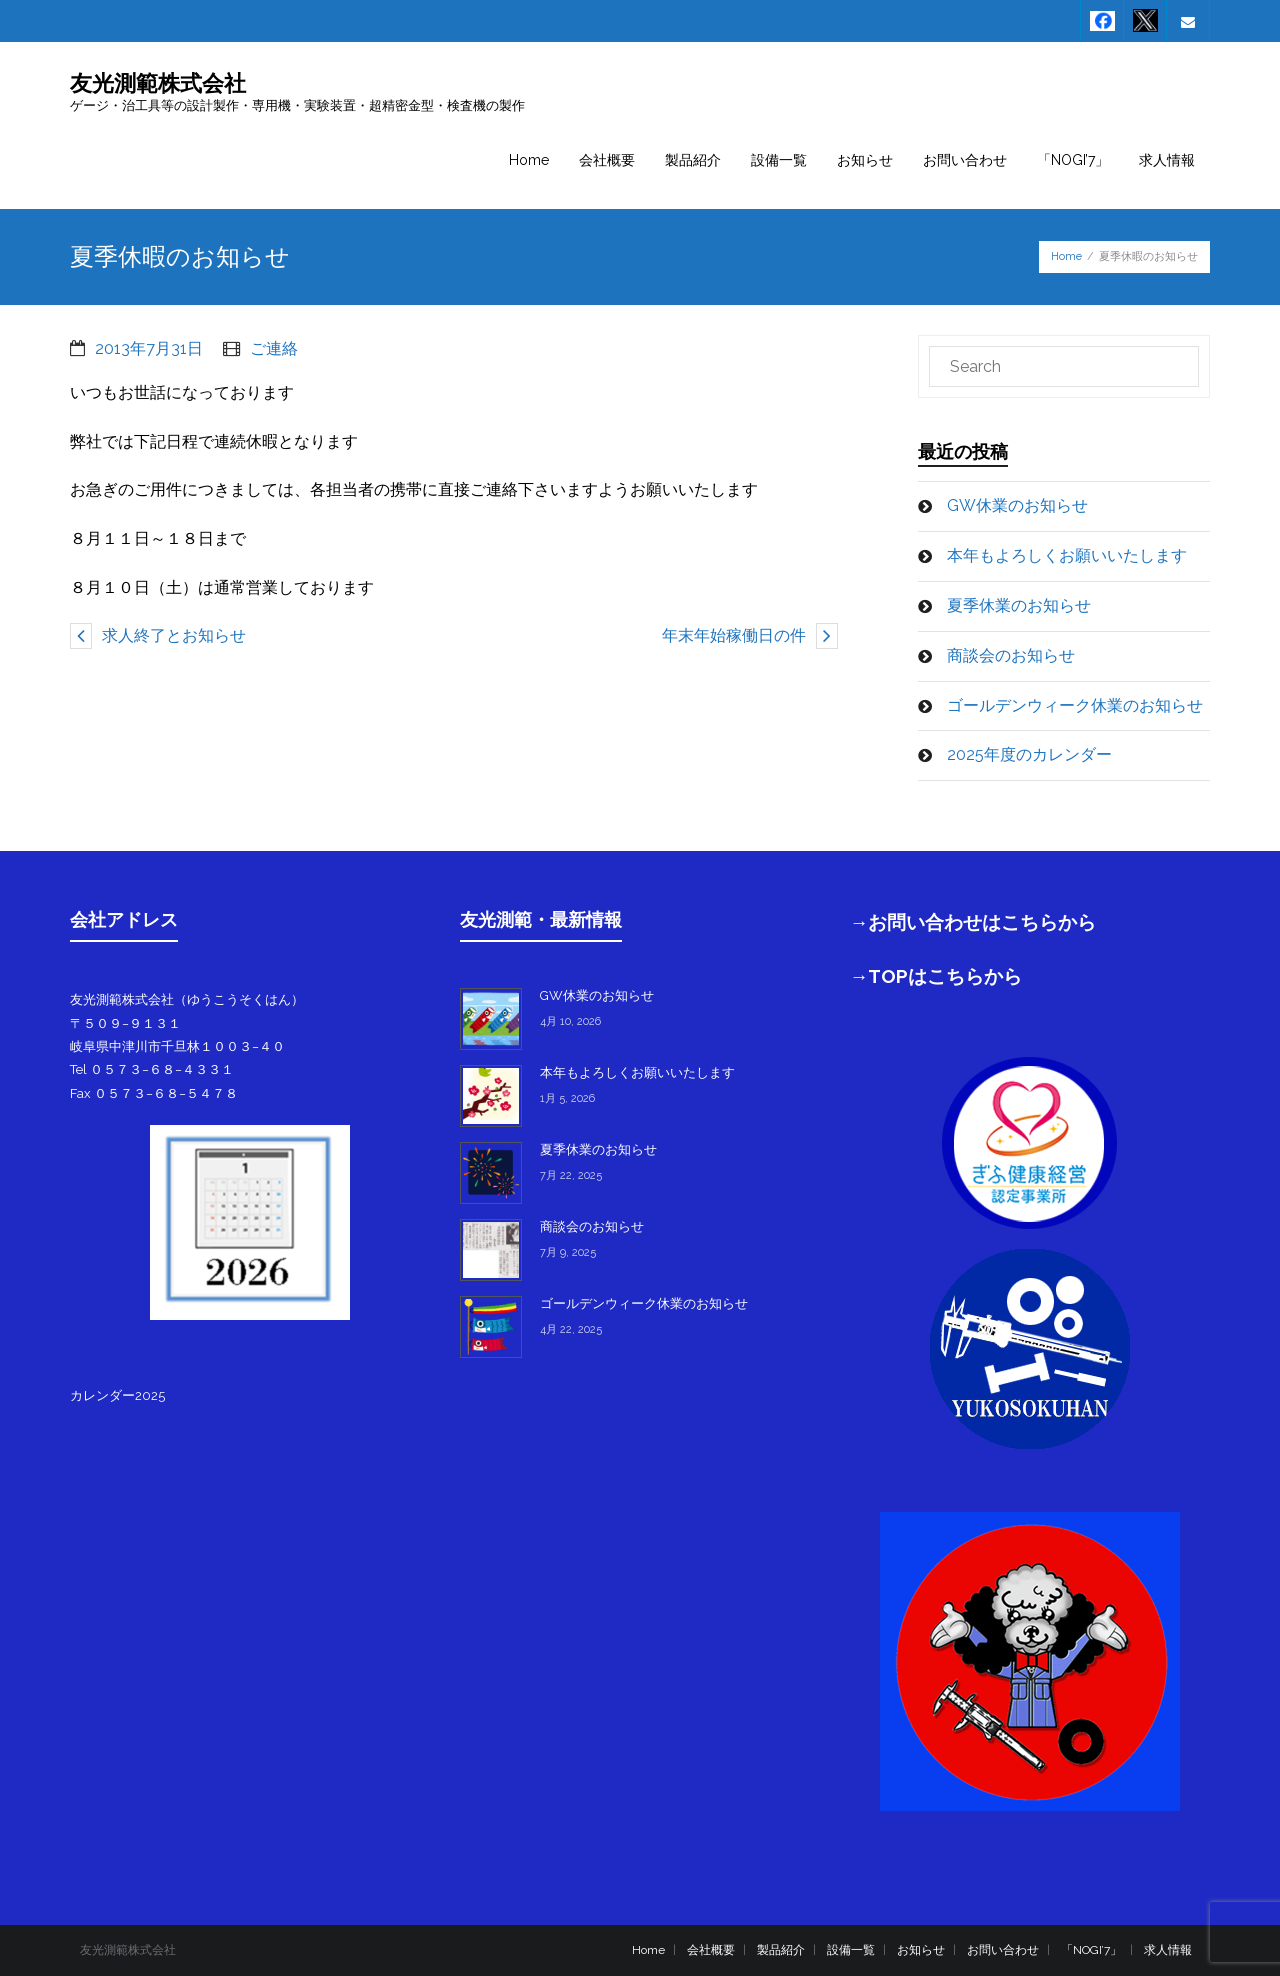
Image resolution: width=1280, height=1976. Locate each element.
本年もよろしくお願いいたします (1067, 555)
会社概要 (711, 1950)
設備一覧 (851, 1950)
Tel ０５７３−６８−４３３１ (152, 1069)
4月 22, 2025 (571, 1329)
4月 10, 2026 (570, 1021)
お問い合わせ (1003, 1950)
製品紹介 (781, 1950)
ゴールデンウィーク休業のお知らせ (1075, 705)
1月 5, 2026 (567, 1098)
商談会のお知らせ (1011, 655)
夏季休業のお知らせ (1019, 605)
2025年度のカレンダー (1029, 754)
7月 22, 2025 (571, 1175)
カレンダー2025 (117, 1395)
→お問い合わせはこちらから (973, 922)
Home (1066, 256)
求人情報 (1168, 1950)
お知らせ (921, 1950)
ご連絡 (274, 348)
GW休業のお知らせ (1017, 505)
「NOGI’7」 (1091, 1950)
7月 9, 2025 (568, 1252)
